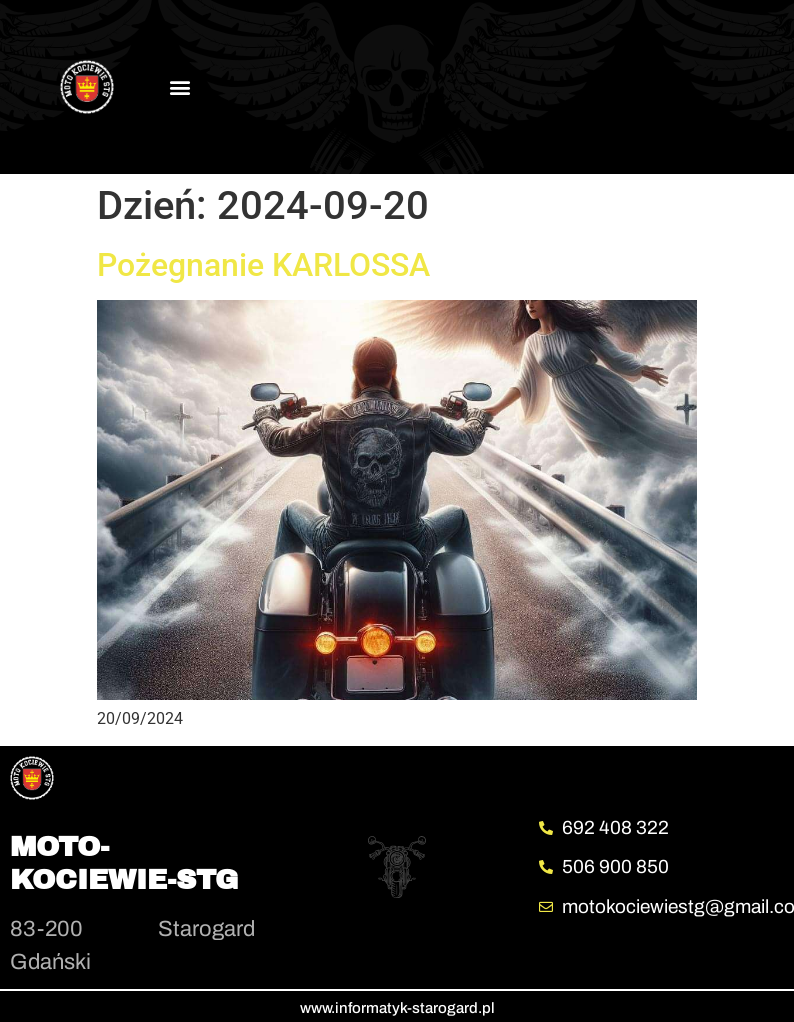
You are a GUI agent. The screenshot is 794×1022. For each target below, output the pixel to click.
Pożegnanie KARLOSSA (263, 265)
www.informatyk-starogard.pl (397, 1008)
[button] (180, 86)
